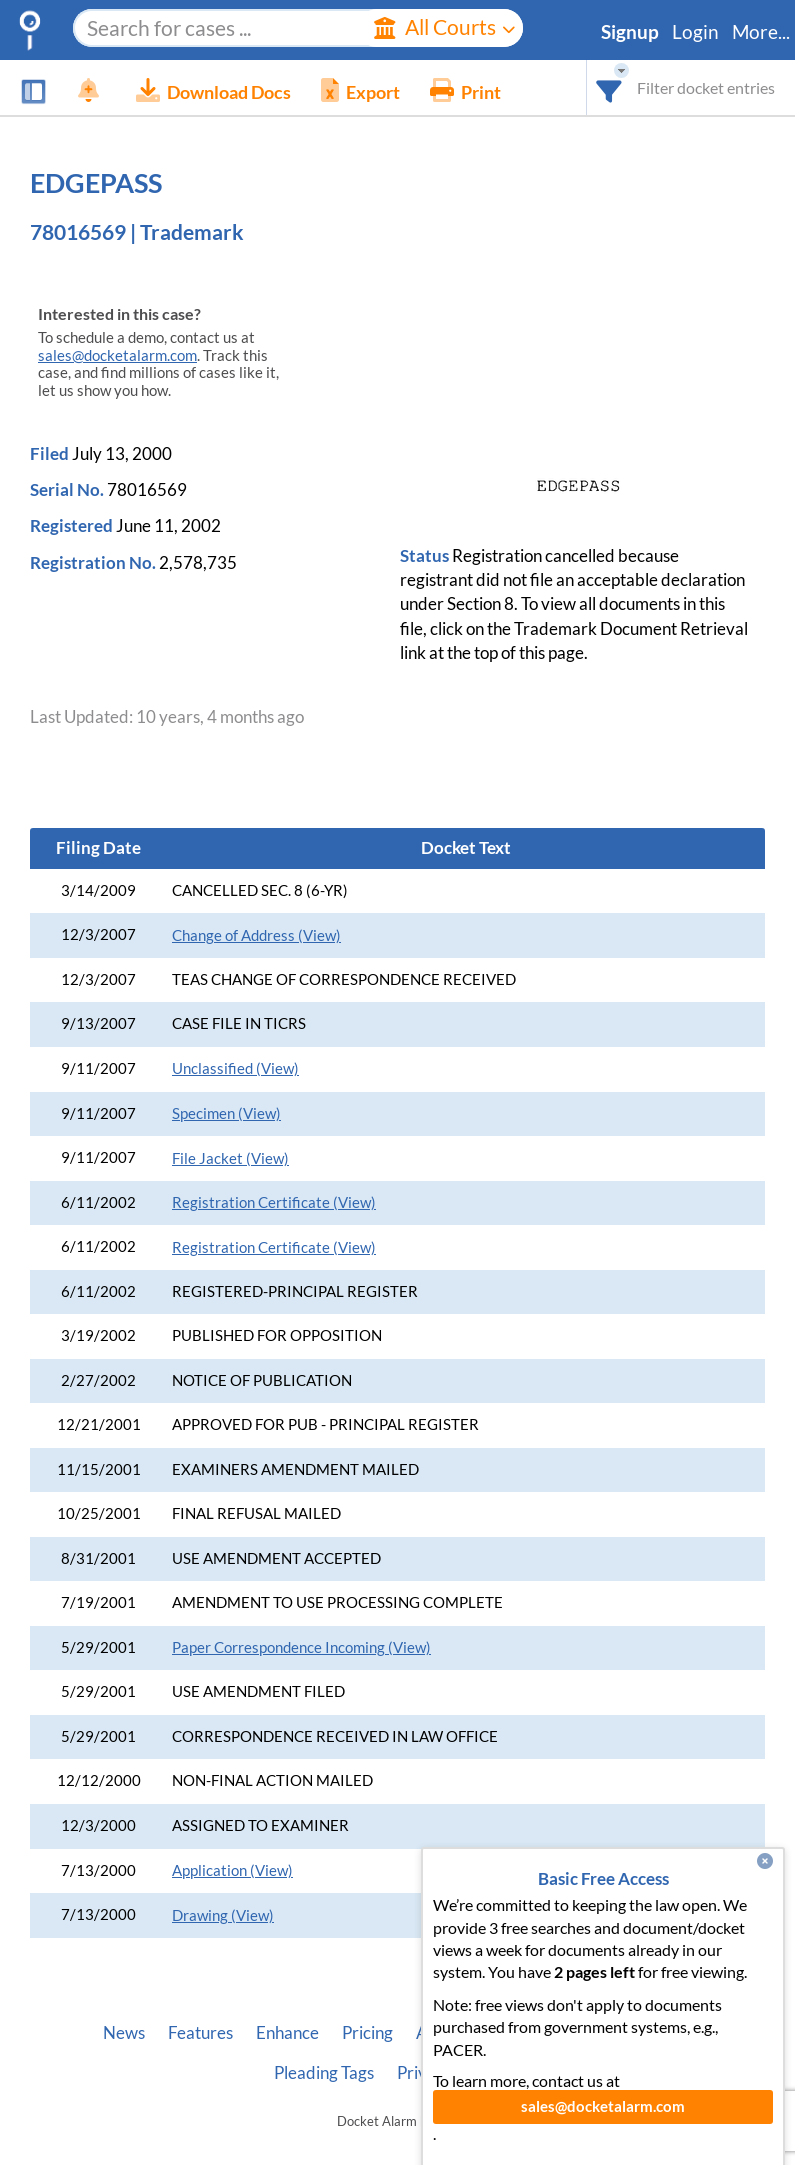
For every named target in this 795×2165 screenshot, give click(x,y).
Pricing (367, 2033)
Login (695, 32)
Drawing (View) (223, 1915)
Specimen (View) (226, 1113)
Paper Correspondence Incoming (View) (301, 1647)
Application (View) (232, 1870)
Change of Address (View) (256, 935)
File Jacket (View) (230, 1158)
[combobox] (609, 87)
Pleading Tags (324, 2073)
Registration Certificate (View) (274, 1202)
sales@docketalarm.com (117, 355)
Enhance (287, 2033)
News (124, 2033)
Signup (630, 32)
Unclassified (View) (235, 1068)
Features (200, 2033)
